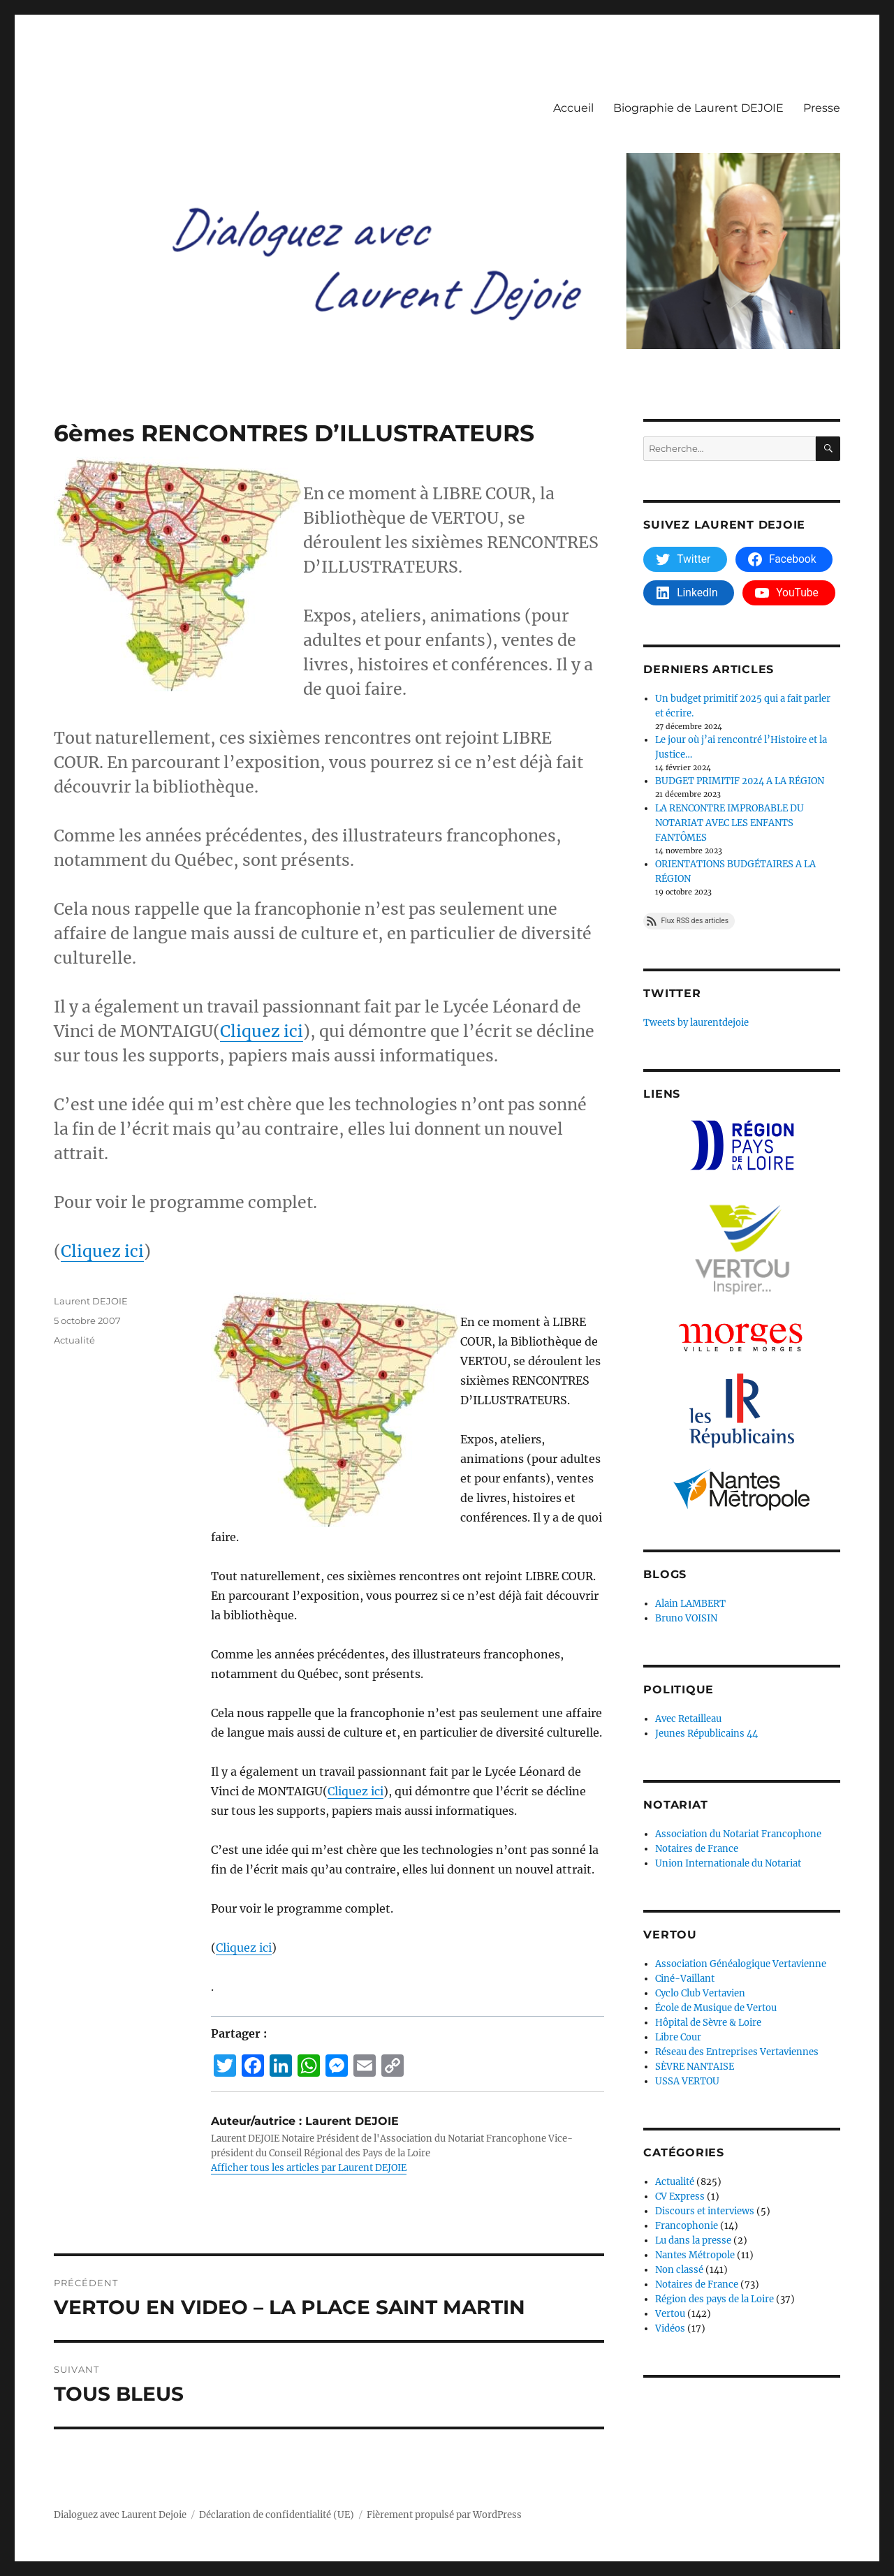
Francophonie (686, 2226)
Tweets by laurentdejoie (696, 1023)
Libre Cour (678, 2037)
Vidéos (670, 2328)
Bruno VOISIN (686, 1618)
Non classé (679, 2270)
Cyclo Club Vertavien (700, 1993)
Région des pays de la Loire (714, 2299)
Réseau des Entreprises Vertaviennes (737, 2052)
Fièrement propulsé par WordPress (444, 2515)
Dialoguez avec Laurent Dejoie (120, 2515)
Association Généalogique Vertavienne (740, 1964)
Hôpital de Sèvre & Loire (708, 2023)
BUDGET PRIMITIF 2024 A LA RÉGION (739, 781)
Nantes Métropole (695, 2255)
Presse (821, 108)
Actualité (74, 1340)
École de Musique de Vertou (716, 2008)
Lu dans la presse (693, 2240)
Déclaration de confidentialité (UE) (276, 2515)
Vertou (670, 2314)
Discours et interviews (704, 2211)
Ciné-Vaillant (685, 1979)
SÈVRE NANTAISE (694, 2067)
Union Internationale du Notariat (728, 1863)
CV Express (680, 2196)
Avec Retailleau (688, 1719)
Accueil (573, 108)
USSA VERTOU (687, 2081)
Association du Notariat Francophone (738, 1834)
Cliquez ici (261, 1031)
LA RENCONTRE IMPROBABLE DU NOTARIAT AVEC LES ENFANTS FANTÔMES (729, 823)
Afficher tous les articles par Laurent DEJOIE (308, 2168)
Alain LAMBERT (690, 1604)
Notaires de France (696, 1849)
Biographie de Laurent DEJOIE (698, 108)
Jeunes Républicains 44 (706, 1733)
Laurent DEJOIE (91, 1301)
